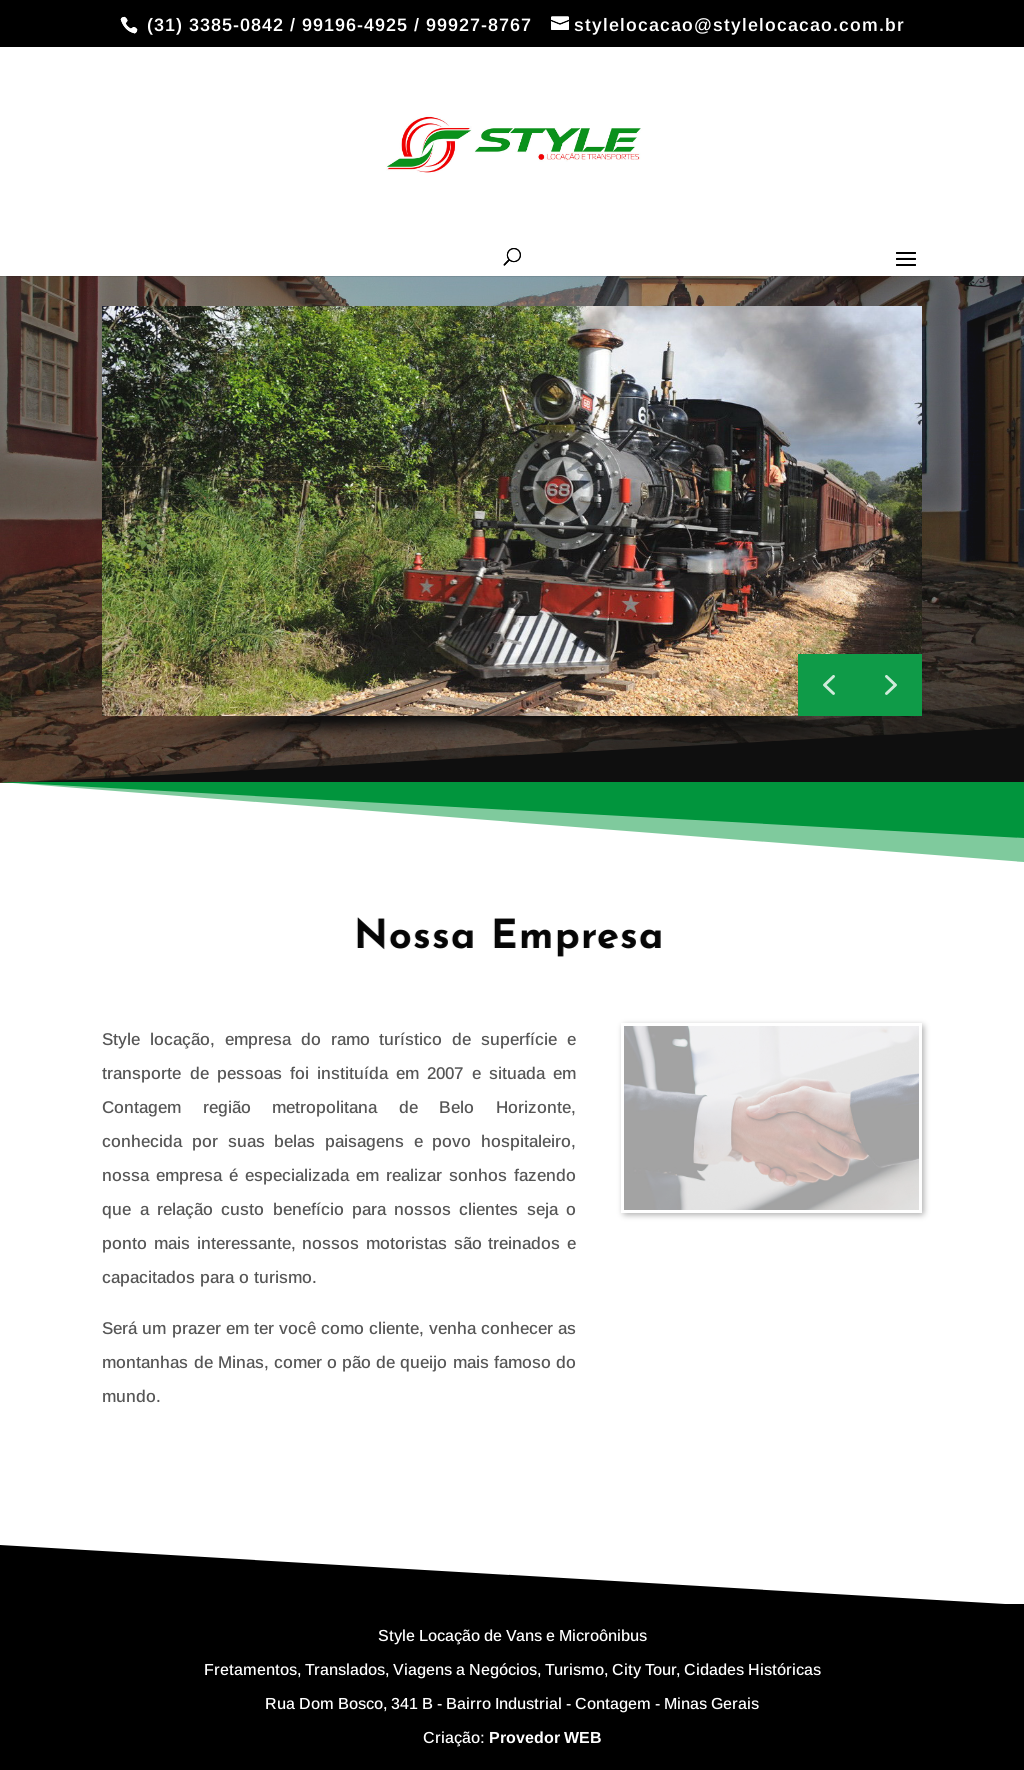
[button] (891, 685)
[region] (511, 529)
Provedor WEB (545, 1737)
